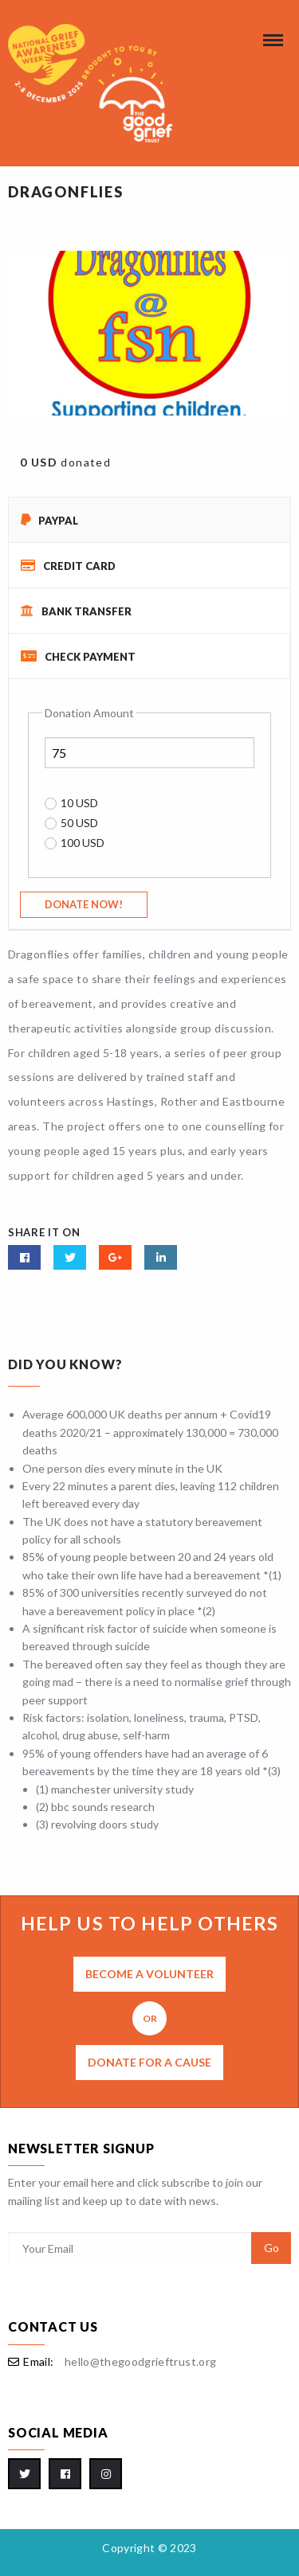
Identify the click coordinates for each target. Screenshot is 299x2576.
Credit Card (68, 565)
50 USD (79, 822)
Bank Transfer (76, 611)
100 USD (82, 842)
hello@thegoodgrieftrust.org (140, 2361)
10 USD (79, 803)
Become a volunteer (149, 1974)
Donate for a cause (149, 2062)
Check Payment (78, 656)
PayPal (49, 520)
